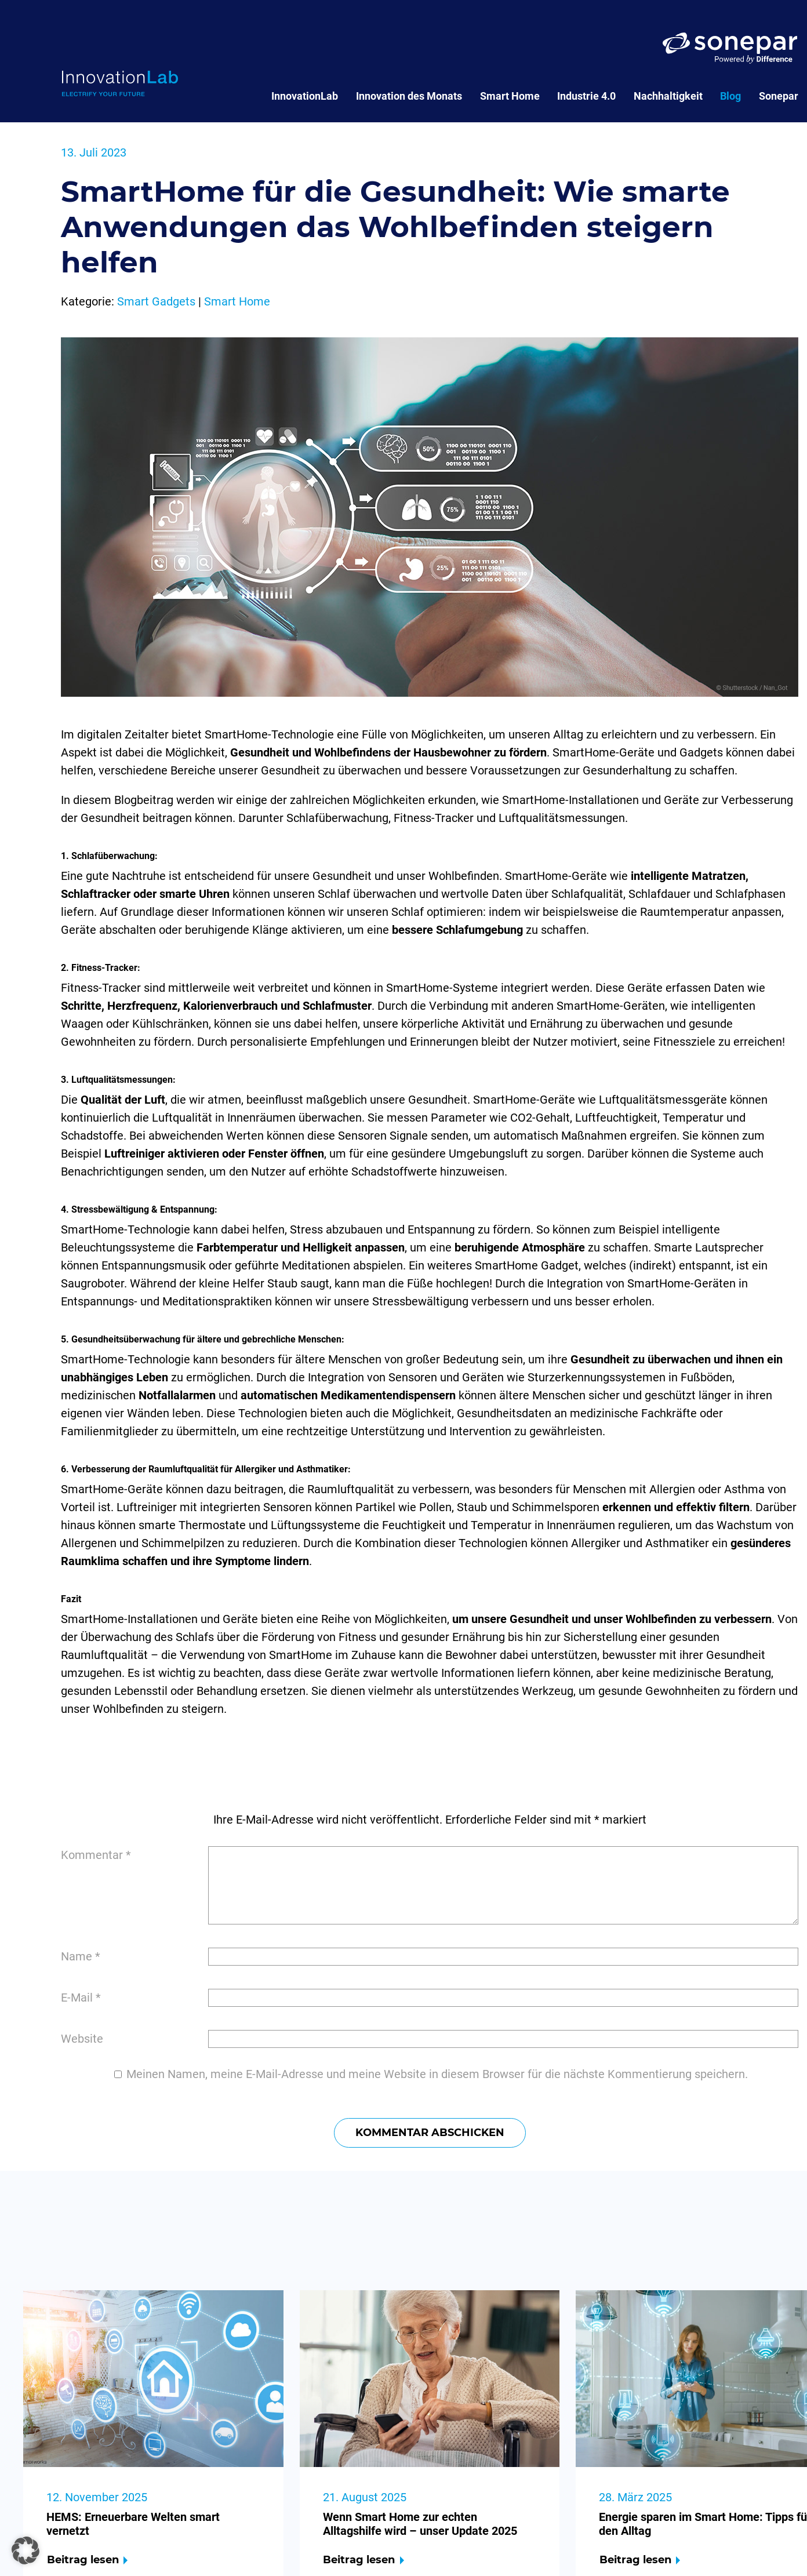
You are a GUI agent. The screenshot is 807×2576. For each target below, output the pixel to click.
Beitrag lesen (83, 2559)
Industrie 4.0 (586, 96)
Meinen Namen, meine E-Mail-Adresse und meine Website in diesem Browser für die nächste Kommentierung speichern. (437, 2074)
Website (82, 2039)
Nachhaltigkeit (668, 96)
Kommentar (96, 1855)
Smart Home (510, 96)
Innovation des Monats (409, 96)
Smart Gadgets (156, 301)
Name (80, 1956)
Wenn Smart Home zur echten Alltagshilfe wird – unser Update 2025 (420, 2524)
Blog (730, 96)
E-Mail (81, 1997)
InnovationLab (304, 96)
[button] (25, 2550)
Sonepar (778, 96)
